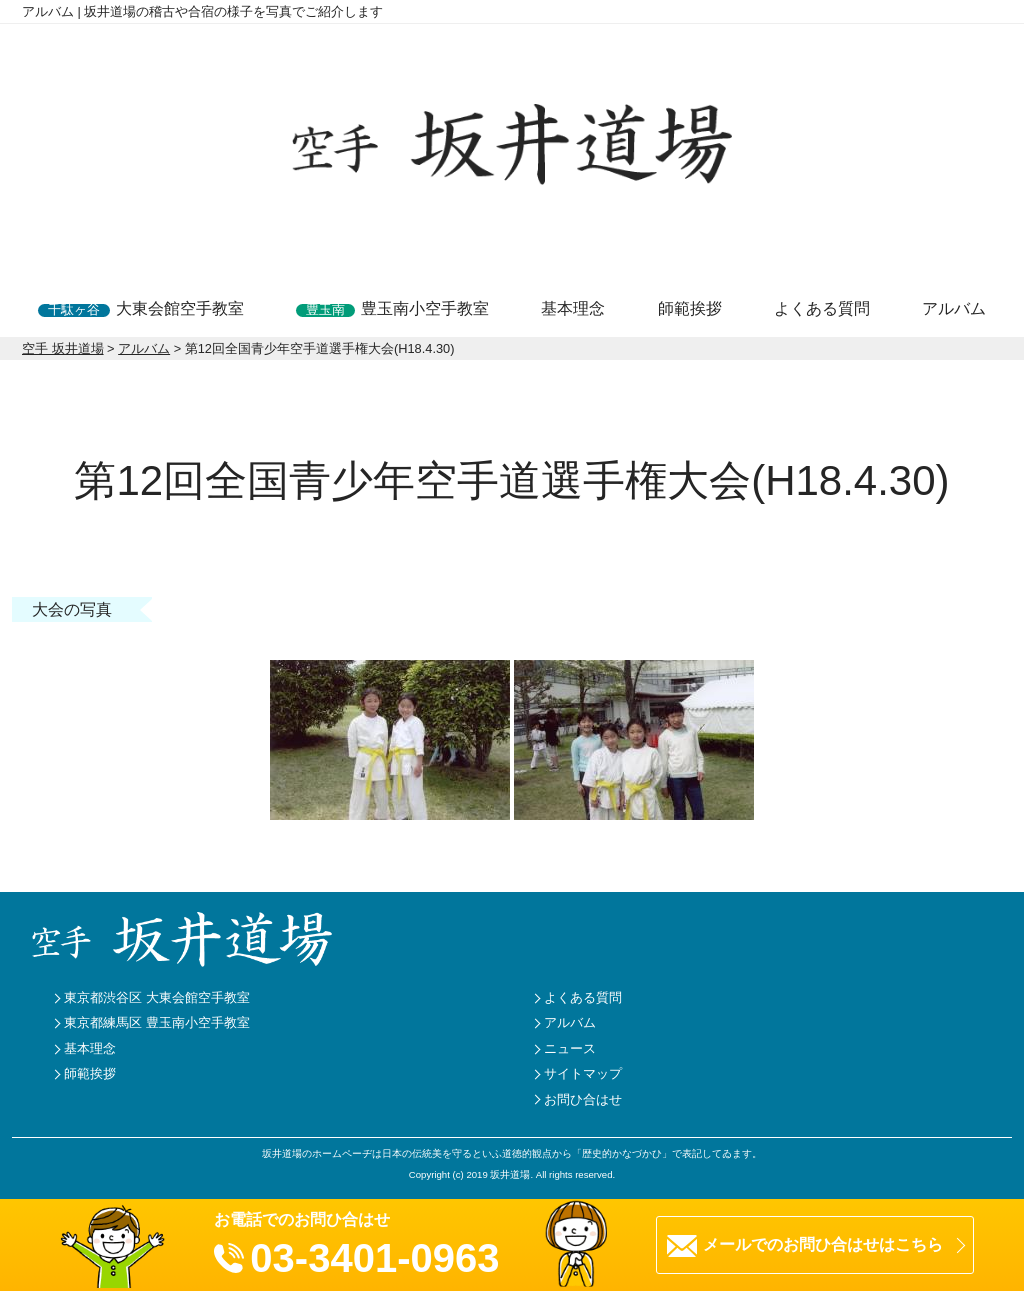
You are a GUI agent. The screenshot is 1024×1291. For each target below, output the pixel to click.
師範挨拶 (690, 308)
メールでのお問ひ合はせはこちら (823, 1244)
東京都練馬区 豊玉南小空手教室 (157, 1022)
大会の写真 (72, 609)
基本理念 (573, 308)
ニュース (570, 1048)
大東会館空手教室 (141, 308)
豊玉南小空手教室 (392, 308)
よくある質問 (822, 308)
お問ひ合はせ (583, 1099)
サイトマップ (583, 1073)
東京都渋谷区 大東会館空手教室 (157, 997)
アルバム (954, 308)
